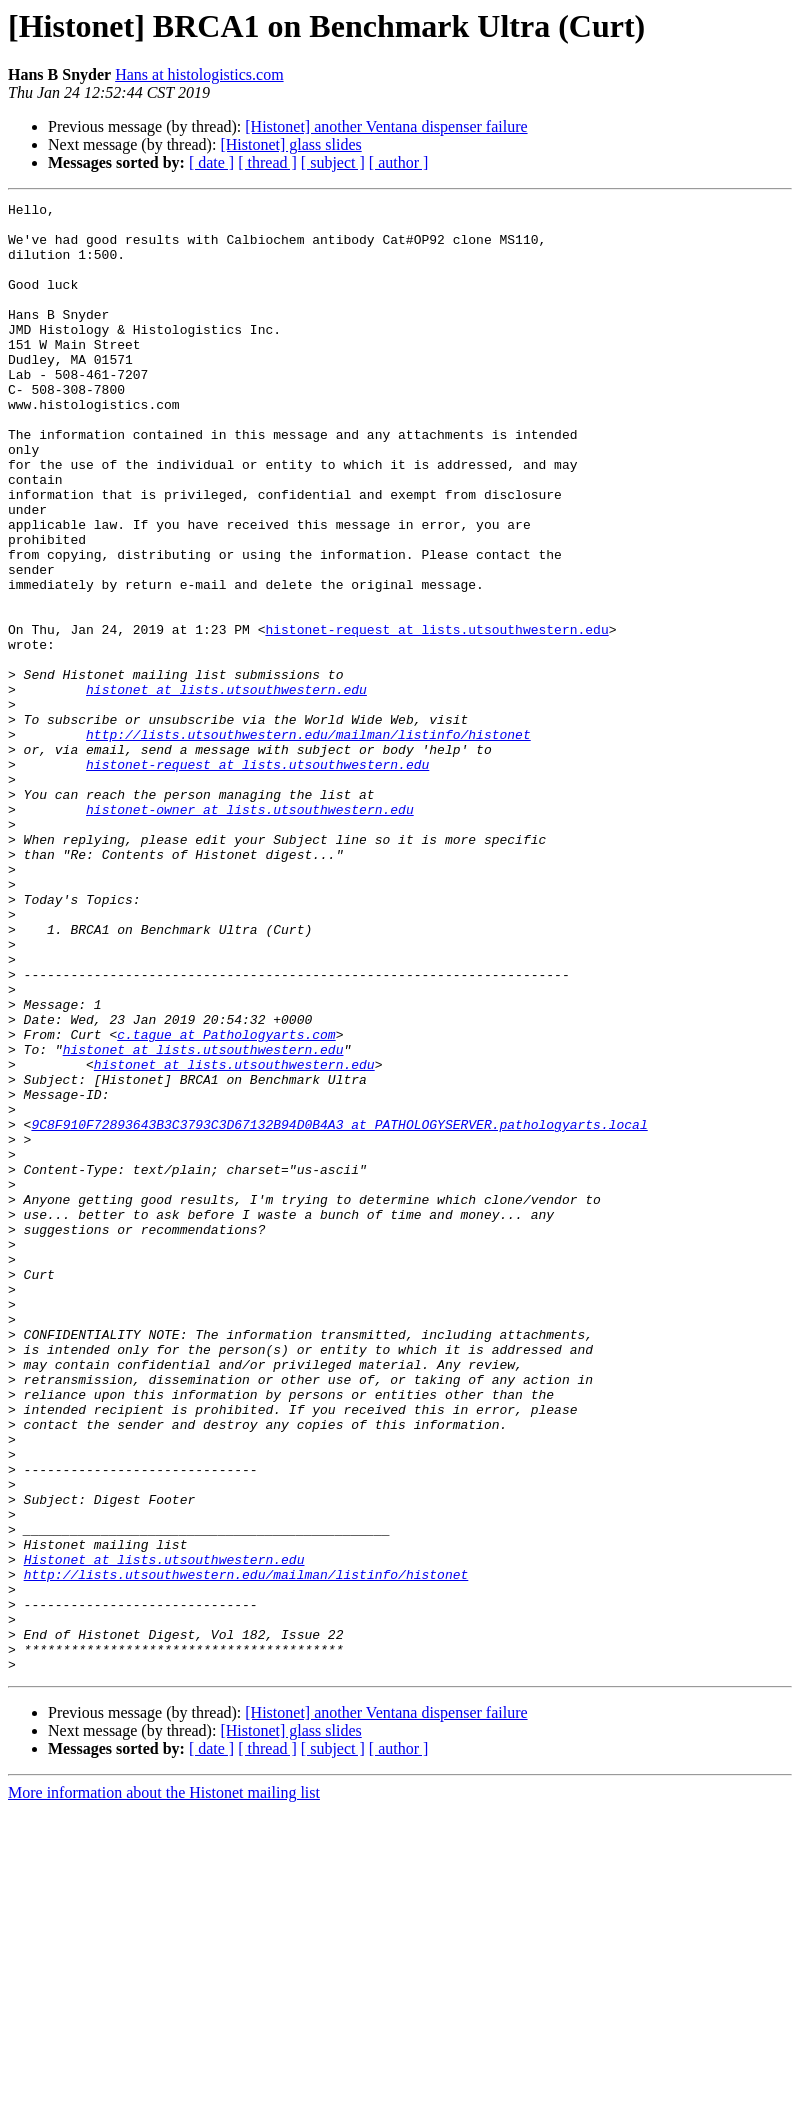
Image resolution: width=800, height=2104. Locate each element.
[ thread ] (267, 162)
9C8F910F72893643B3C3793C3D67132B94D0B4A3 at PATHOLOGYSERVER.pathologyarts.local (339, 1310)
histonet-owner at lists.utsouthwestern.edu (250, 932)
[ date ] (211, 162)
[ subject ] (333, 162)
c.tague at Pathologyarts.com (226, 1202)
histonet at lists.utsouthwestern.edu (226, 788)
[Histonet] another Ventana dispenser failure (386, 126)
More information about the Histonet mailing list (164, 2086)
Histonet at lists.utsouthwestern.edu (164, 1832)
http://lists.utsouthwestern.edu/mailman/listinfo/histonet (308, 842)
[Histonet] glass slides (290, 144)
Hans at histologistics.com (199, 74)
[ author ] (399, 162)
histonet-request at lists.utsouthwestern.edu (436, 716)
